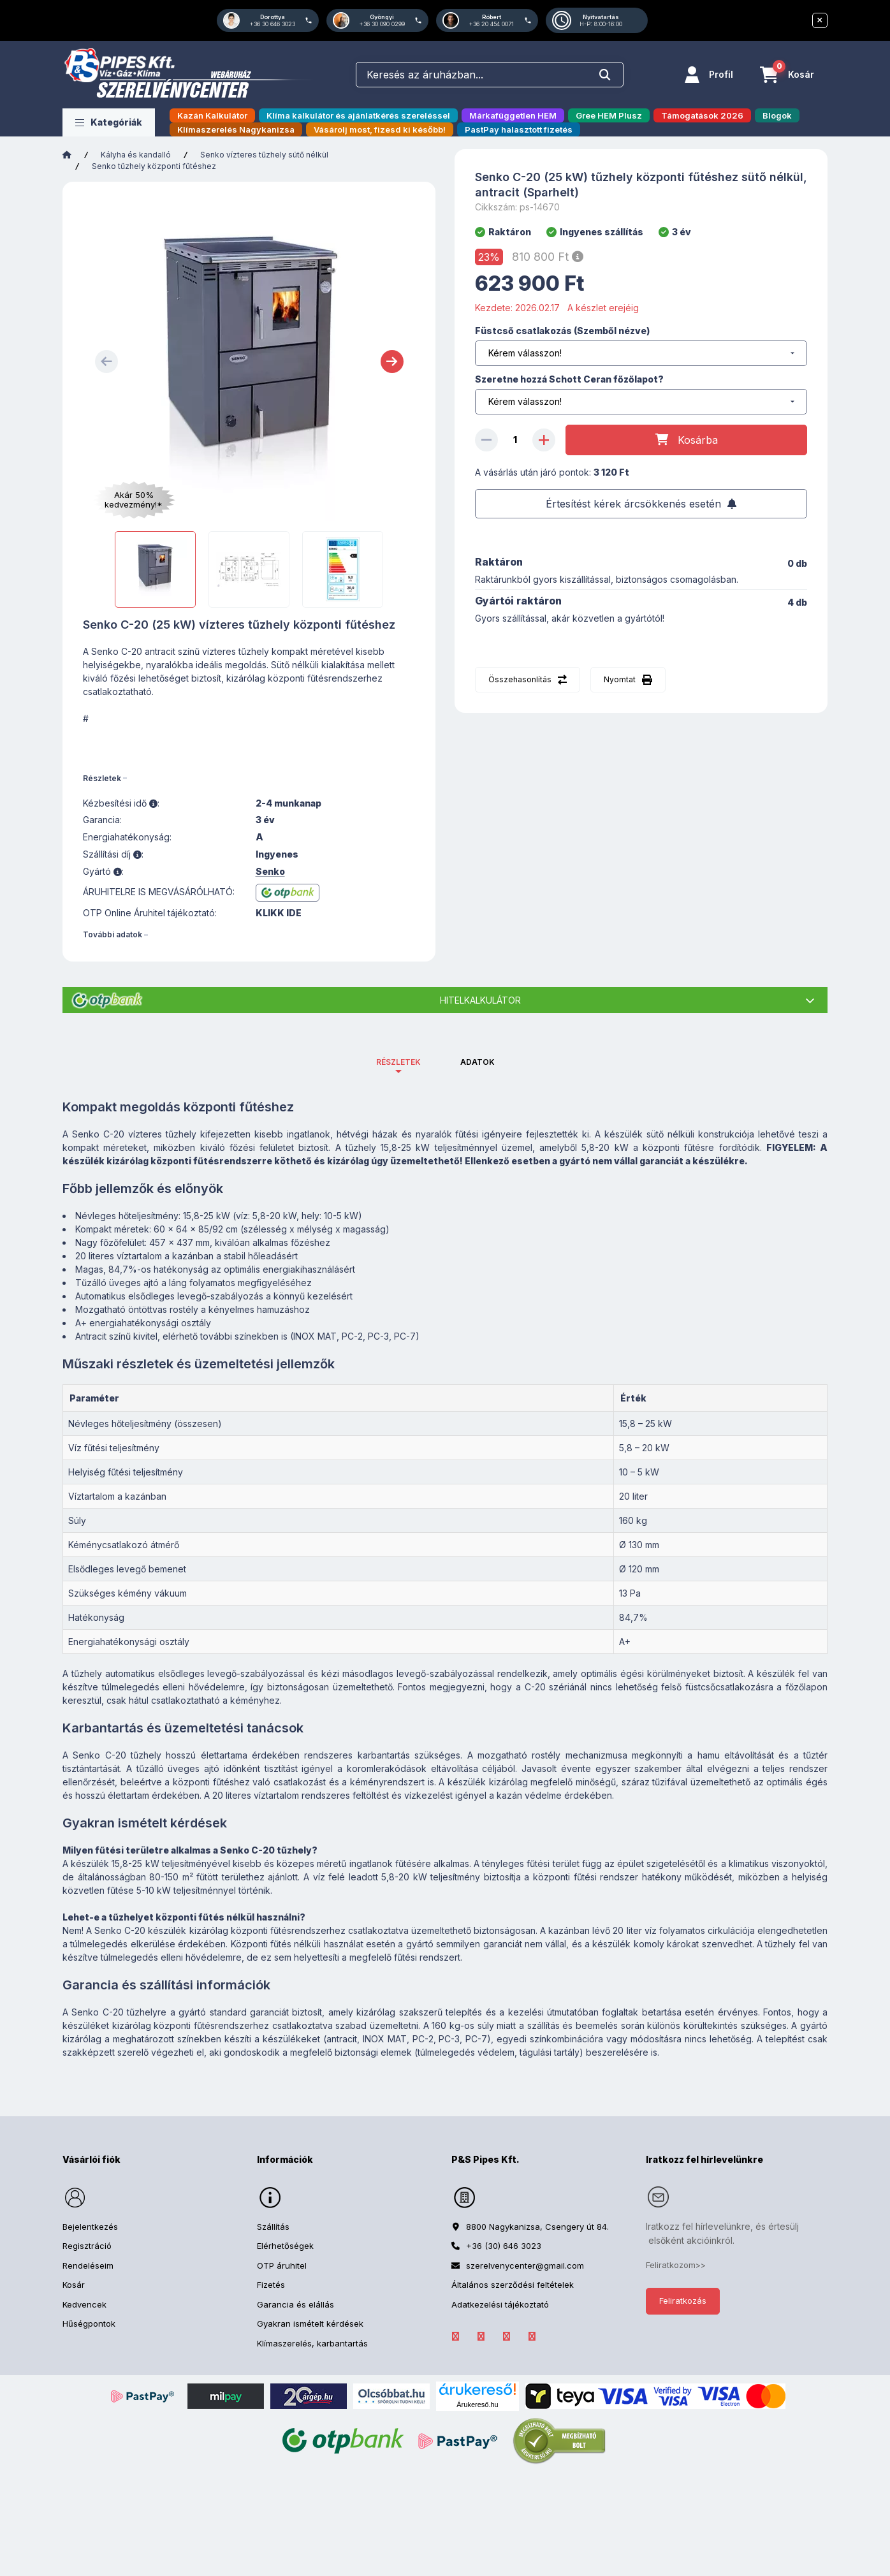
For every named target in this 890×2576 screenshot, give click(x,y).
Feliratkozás (682, 2300)
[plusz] (543, 439)
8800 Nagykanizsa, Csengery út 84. (537, 2226)
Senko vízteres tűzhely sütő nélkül (264, 154)
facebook (455, 2336)
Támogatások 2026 (702, 115)
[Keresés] (605, 74)
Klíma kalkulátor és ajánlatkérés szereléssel (358, 115)
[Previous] (106, 361)
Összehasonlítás (519, 679)
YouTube (531, 2336)
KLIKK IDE (279, 913)
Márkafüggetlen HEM (513, 115)
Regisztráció (87, 2246)
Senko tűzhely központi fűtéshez (154, 166)
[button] (108, 122)
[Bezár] (820, 20)
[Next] (392, 361)
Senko (270, 872)
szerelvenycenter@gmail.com (525, 2265)
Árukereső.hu (477, 2404)
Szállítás (273, 2226)
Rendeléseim (87, 2265)
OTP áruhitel (282, 2265)
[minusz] (486, 439)
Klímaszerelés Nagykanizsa (236, 129)
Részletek (102, 778)
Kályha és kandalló (136, 154)
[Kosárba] (686, 440)
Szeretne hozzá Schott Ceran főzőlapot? (569, 379)
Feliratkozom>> (676, 2265)
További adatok (112, 934)
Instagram (506, 2336)
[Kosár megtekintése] (787, 74)
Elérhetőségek (285, 2246)
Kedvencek (84, 2304)
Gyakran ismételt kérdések (310, 2323)
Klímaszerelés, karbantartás (312, 2343)
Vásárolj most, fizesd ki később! (380, 129)
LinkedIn (480, 2336)
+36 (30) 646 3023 (503, 2246)
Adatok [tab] (477, 1062)
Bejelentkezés (90, 2226)
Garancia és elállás (295, 2304)
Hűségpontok (88, 2323)
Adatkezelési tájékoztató (500, 2304)
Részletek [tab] (398, 1062)
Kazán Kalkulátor (212, 115)
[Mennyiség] (515, 440)
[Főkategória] (66, 155)
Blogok (777, 115)
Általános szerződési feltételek (512, 2285)
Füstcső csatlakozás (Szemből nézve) (562, 330)
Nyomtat (620, 679)
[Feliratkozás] (641, 503)
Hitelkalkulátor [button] (480, 1000)
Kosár (73, 2285)
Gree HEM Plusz (609, 115)
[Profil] (709, 74)
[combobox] (490, 74)
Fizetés (271, 2285)
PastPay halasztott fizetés (519, 129)
